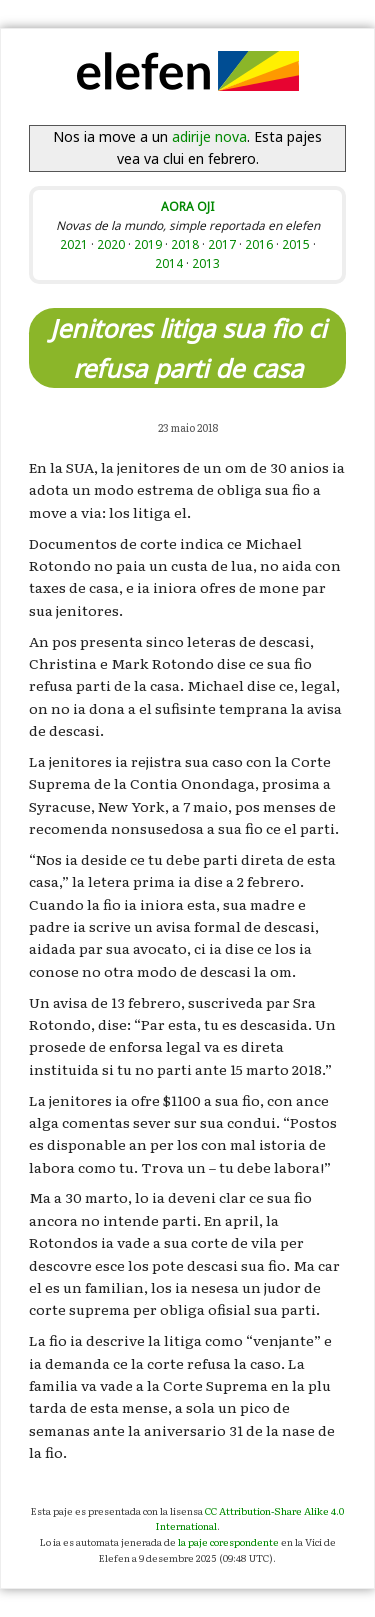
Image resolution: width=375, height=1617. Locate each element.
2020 (111, 244)
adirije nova (209, 136)
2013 (206, 263)
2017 (222, 244)
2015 (296, 244)
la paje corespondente (228, 1541)
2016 (259, 244)
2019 (148, 244)
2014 (169, 263)
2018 (185, 244)
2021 (74, 244)
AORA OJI (187, 206)
